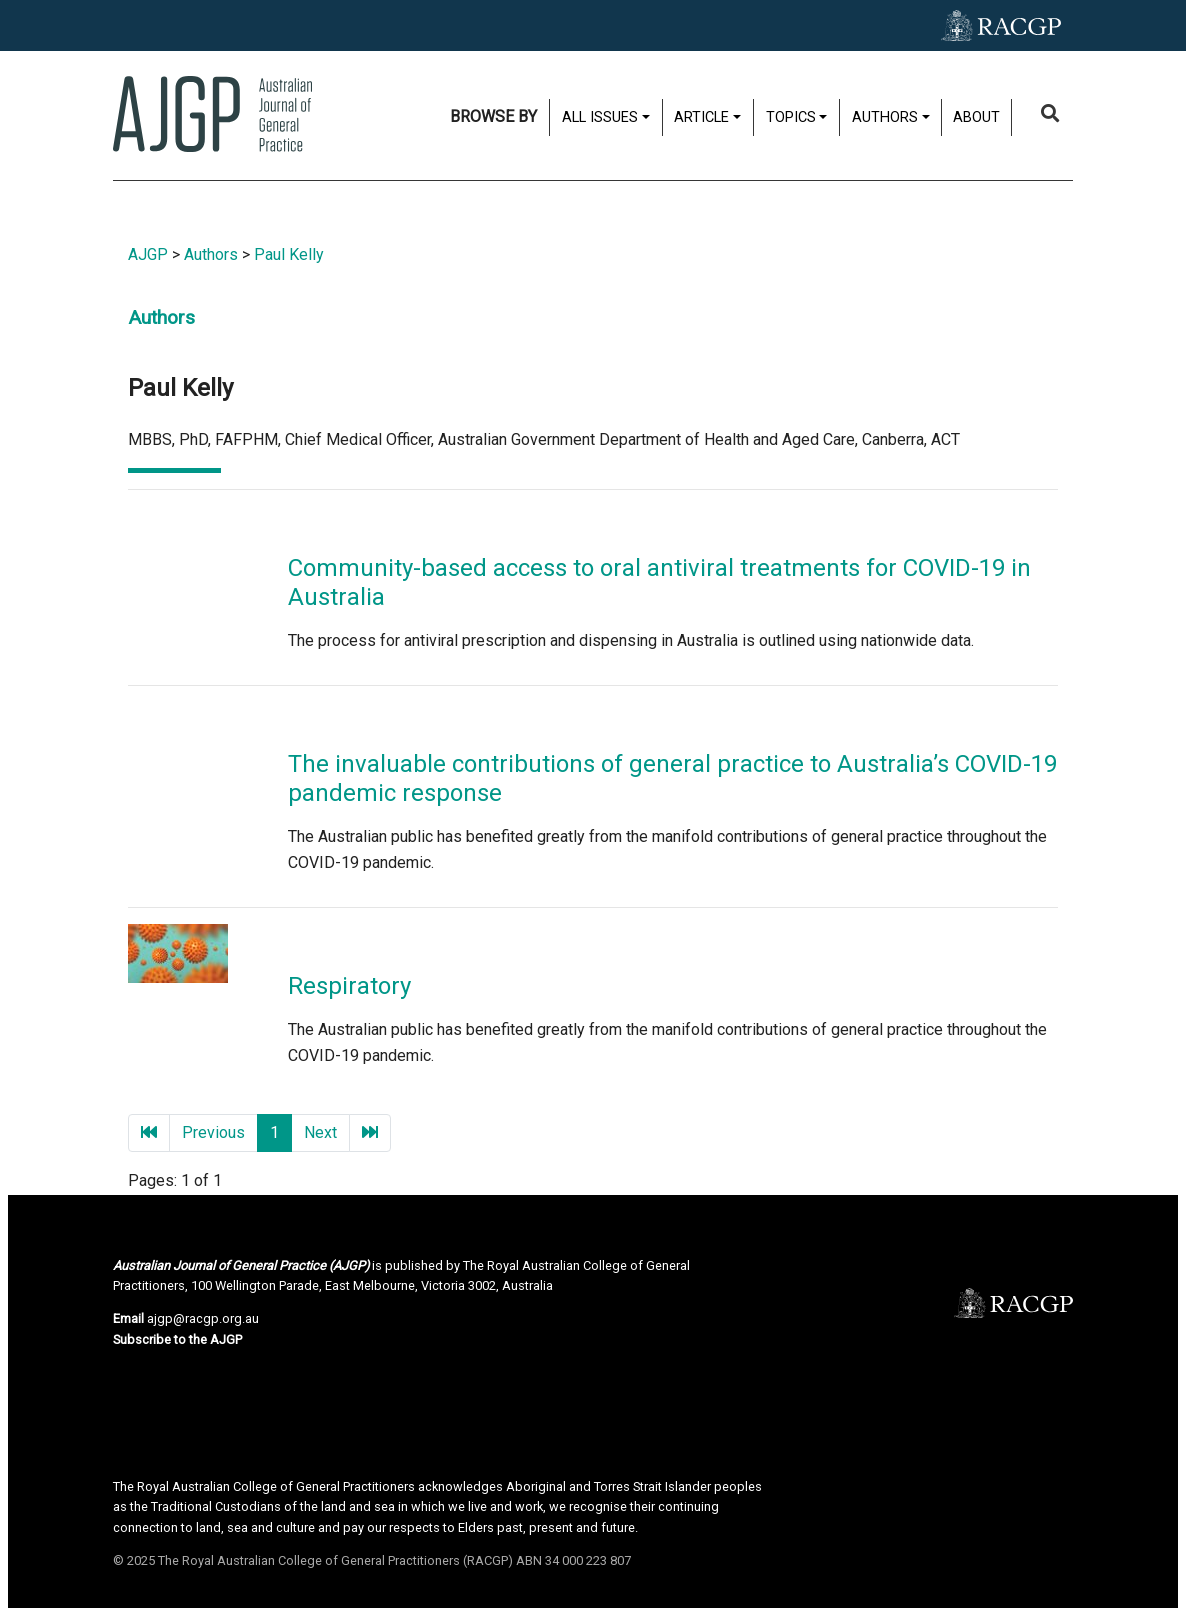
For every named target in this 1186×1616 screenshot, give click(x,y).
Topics (791, 117)
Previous (213, 1132)
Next (320, 1132)
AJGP (148, 254)
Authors (885, 117)
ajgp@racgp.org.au (203, 1318)
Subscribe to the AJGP (177, 1339)
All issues (600, 117)
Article (701, 117)
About (976, 117)
